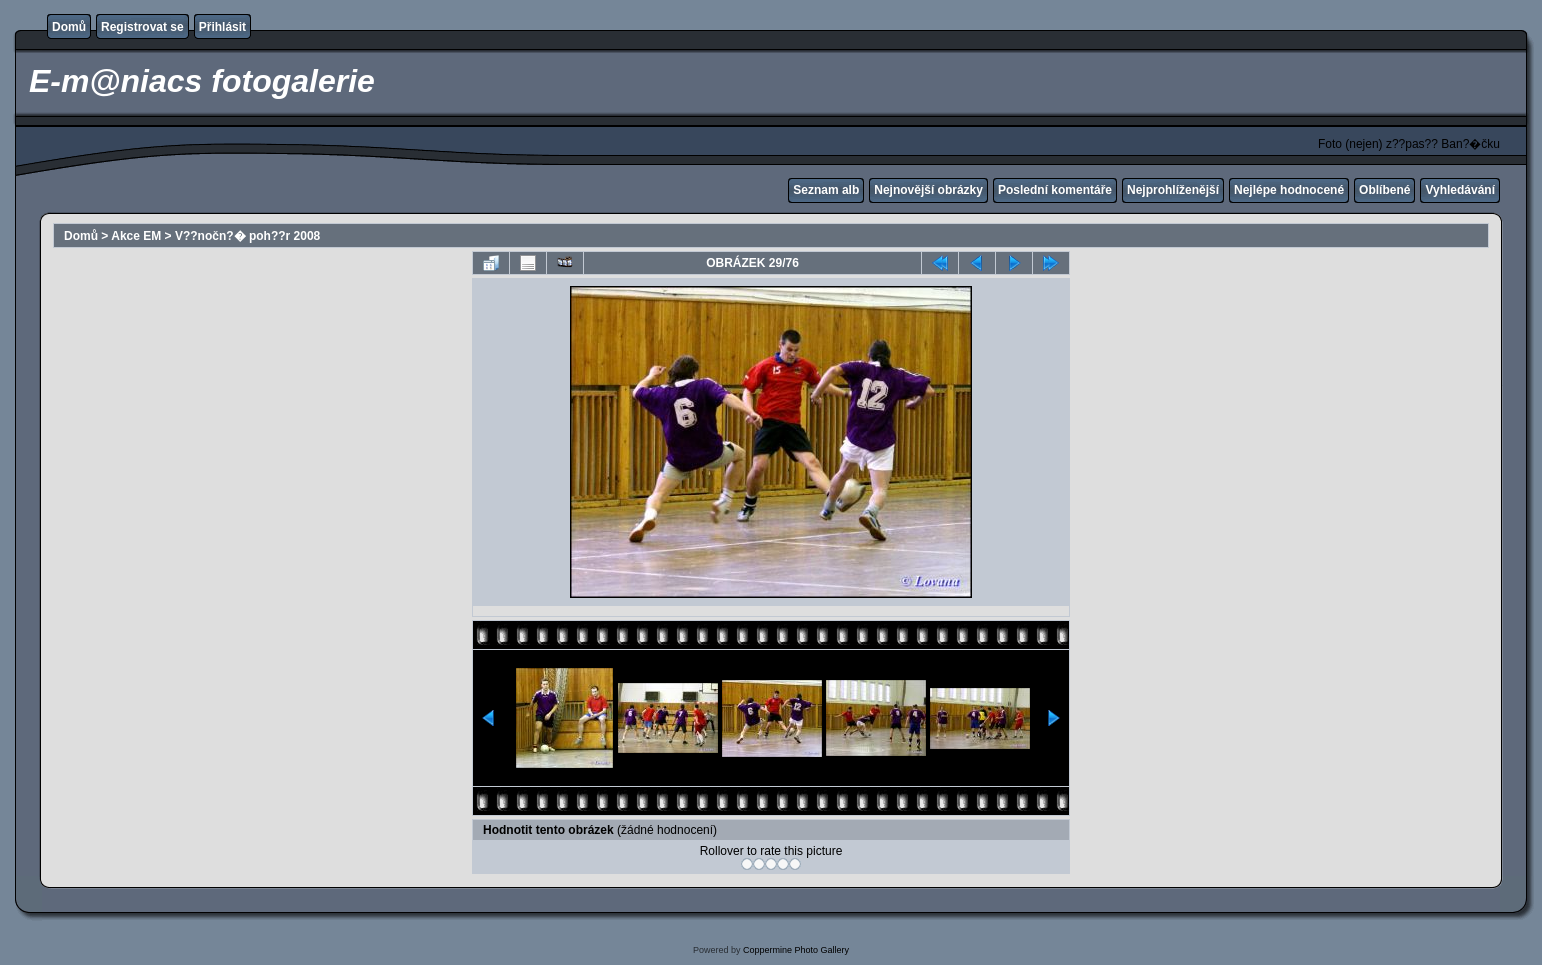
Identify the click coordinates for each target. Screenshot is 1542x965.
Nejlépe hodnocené (1289, 190)
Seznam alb (826, 190)
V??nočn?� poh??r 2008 (247, 236)
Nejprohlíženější (1173, 190)
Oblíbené (1384, 190)
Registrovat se (142, 27)
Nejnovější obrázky (928, 190)
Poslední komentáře (1055, 190)
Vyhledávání (1460, 190)
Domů (69, 27)
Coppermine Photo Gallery (796, 950)
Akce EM (136, 236)
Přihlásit (222, 27)
